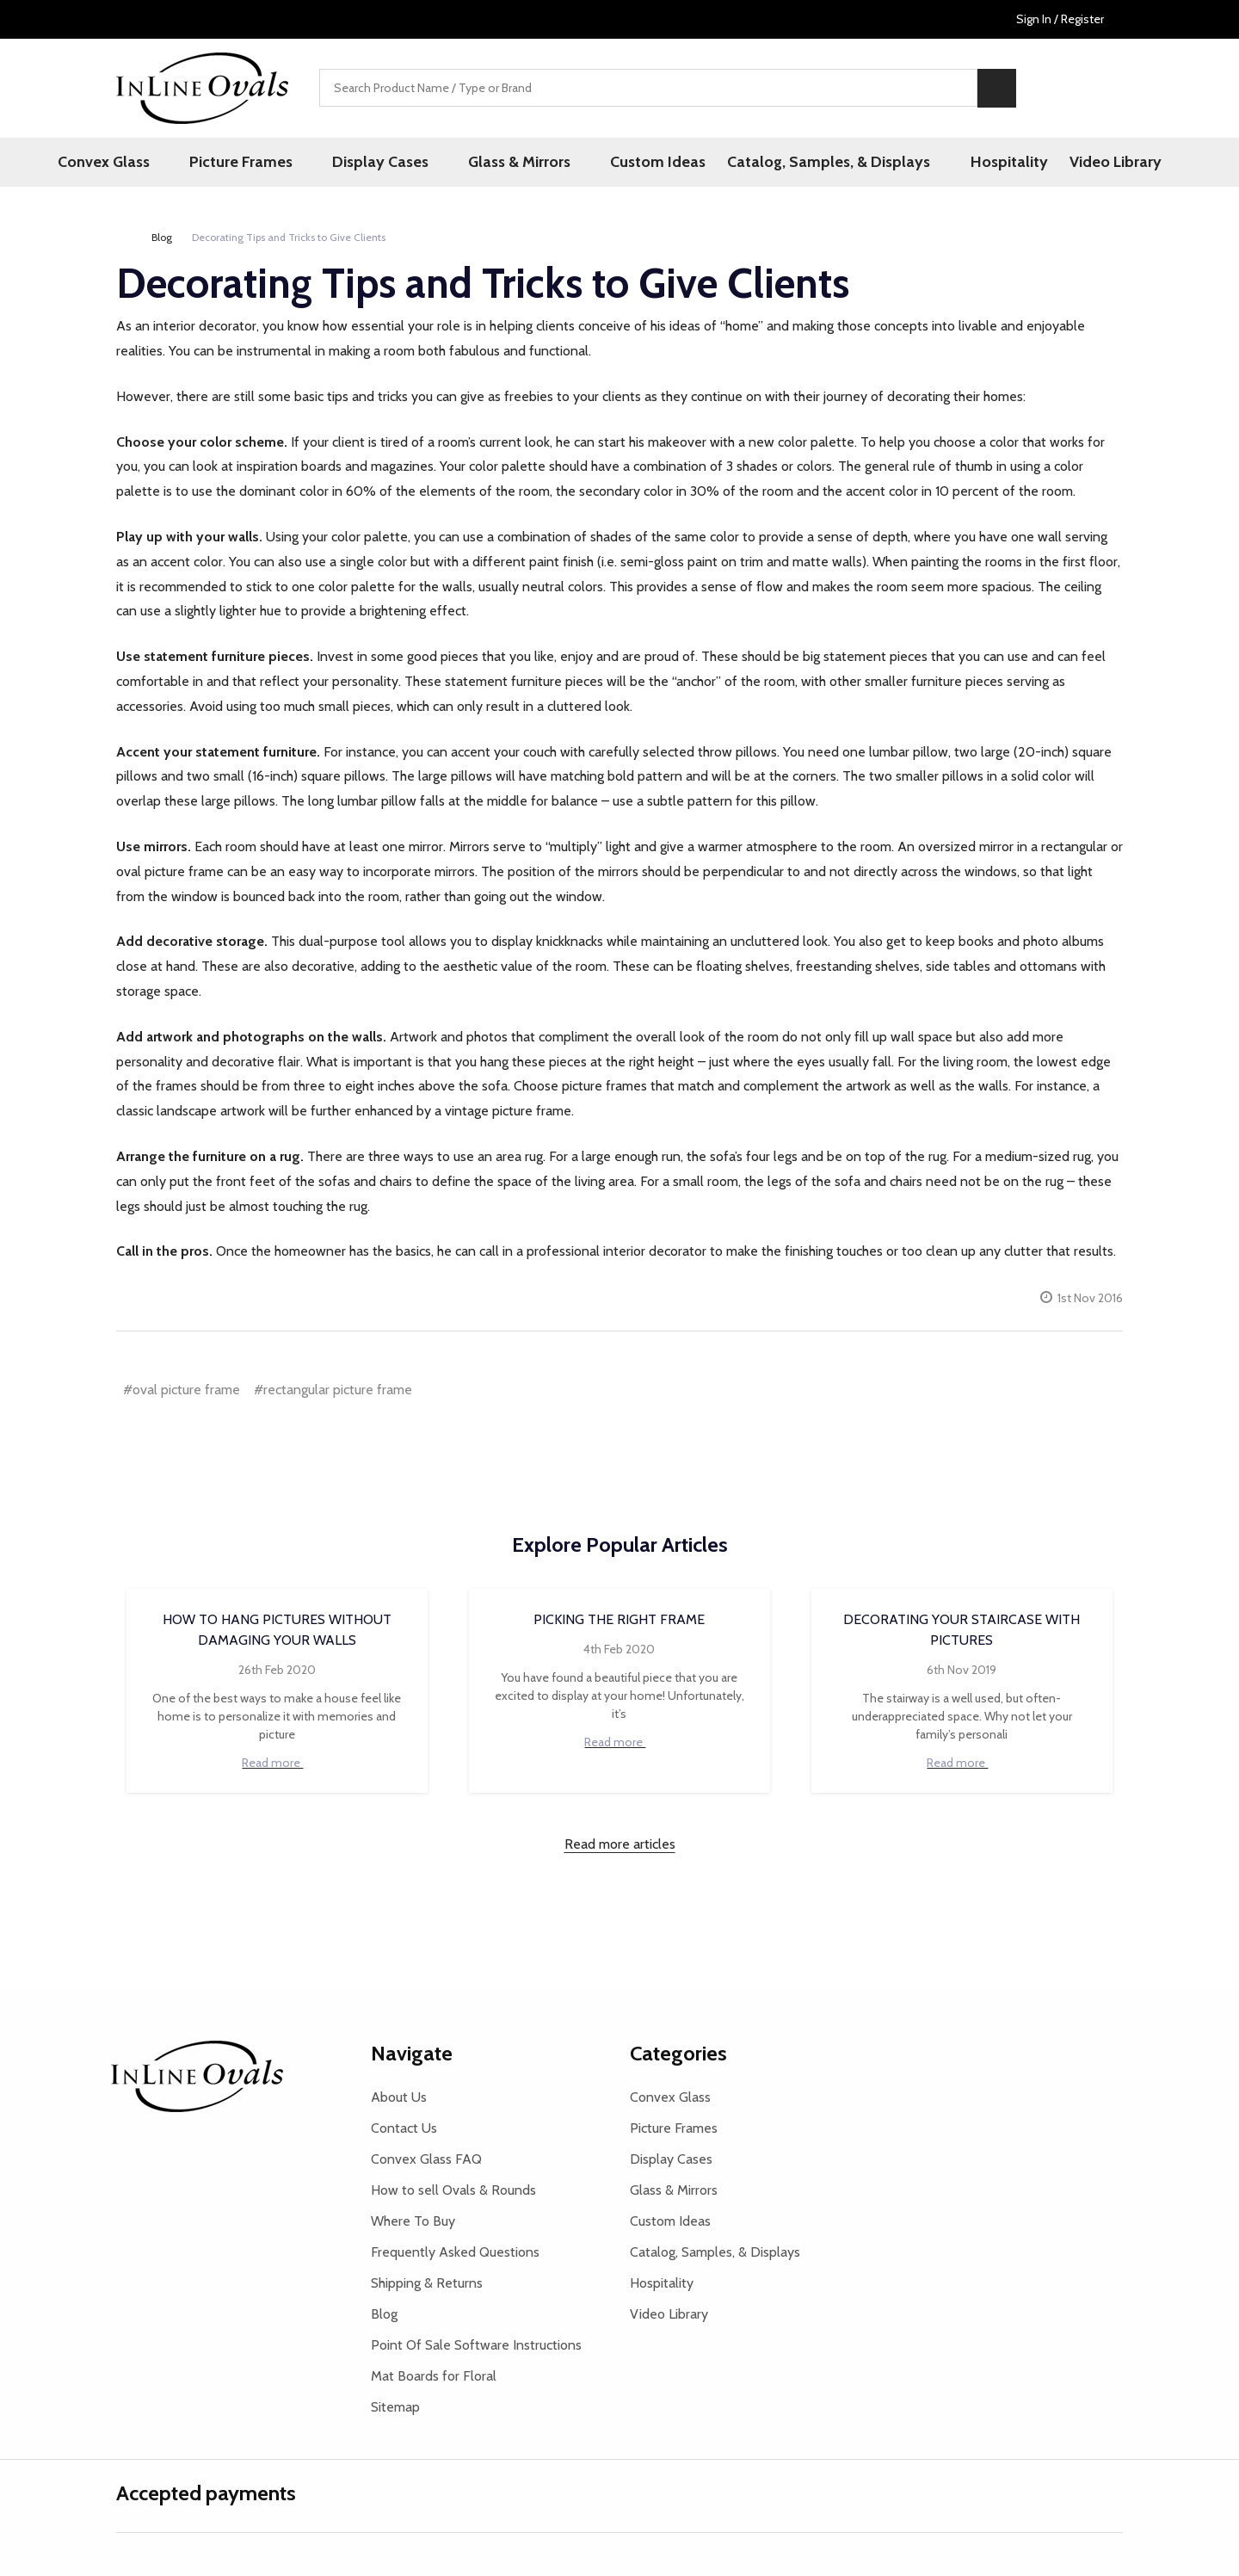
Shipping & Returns (427, 2284)
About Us (399, 2099)
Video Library (1096, 162)
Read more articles (619, 1846)
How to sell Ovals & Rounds (453, 2192)
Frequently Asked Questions (455, 2254)
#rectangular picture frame (333, 1391)
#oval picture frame (181, 1391)
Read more (276, 1764)
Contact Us (404, 2130)
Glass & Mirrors (519, 162)
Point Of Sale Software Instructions (476, 2346)
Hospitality (987, 162)
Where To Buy (413, 2223)
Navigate (412, 2054)
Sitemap (395, 2408)
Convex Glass (140, 162)
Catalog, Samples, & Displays (819, 162)
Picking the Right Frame (619, 1621)
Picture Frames (265, 162)
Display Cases (392, 162)
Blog (384, 2315)
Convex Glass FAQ (426, 2161)
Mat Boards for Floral (433, 2377)
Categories (678, 2054)
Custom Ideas (645, 162)
